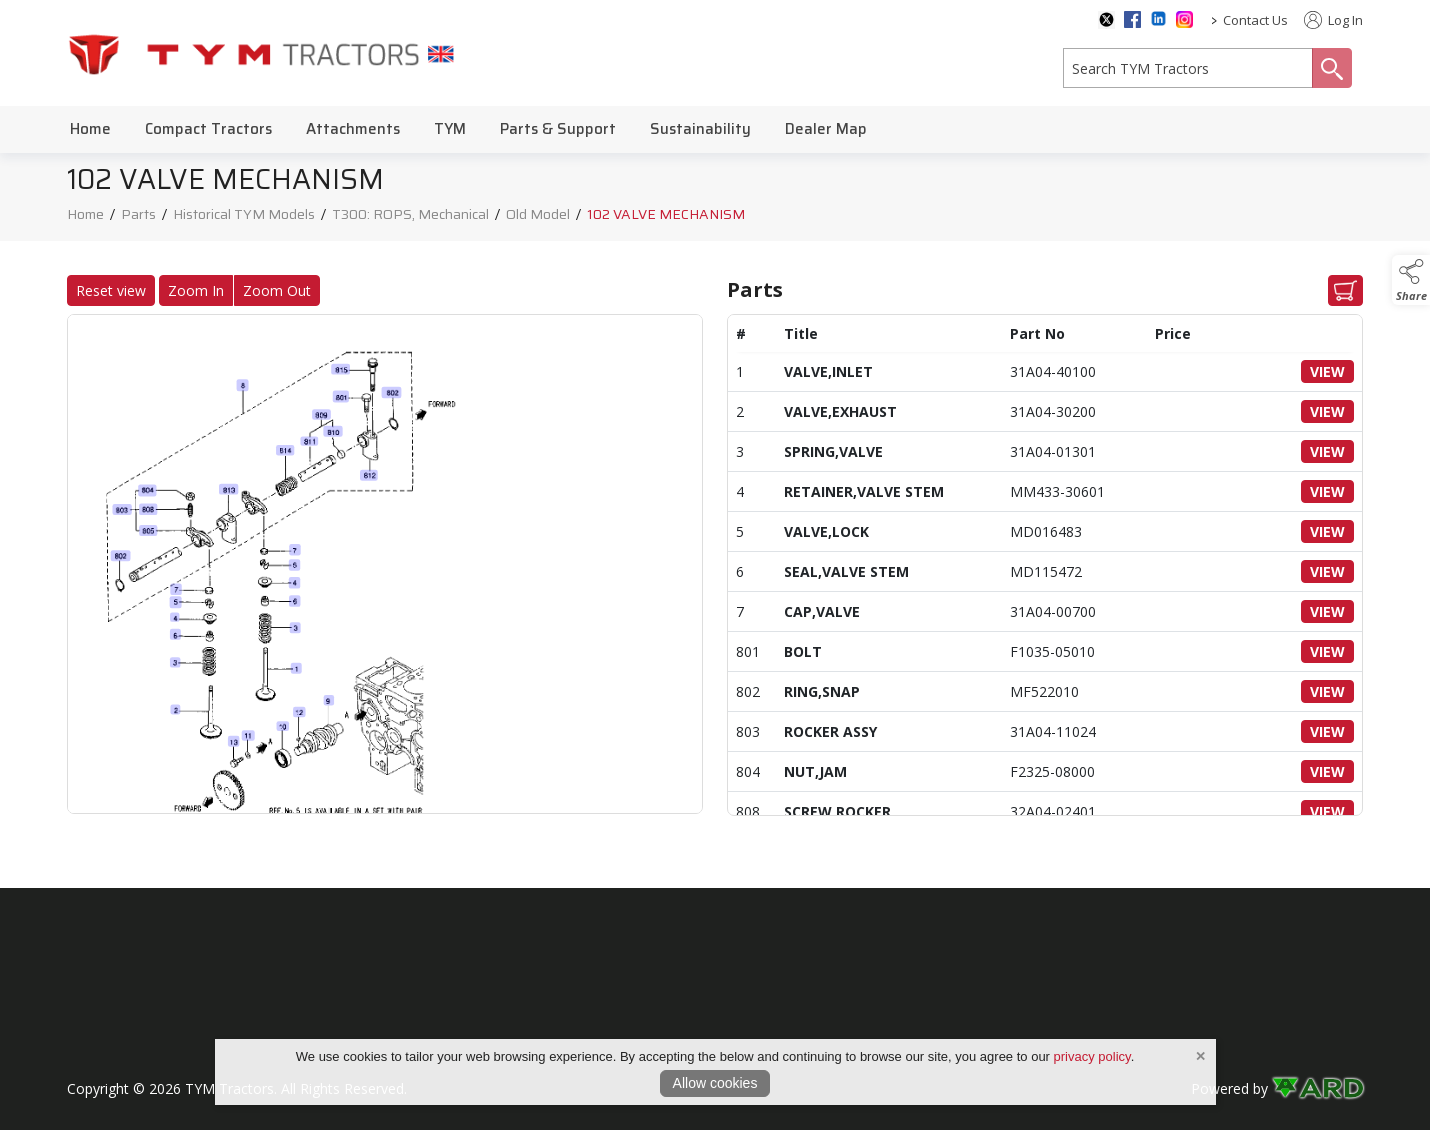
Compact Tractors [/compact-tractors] (208, 129)
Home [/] (90, 129)
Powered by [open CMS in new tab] (1229, 1088)
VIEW (1335, 371)
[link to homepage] (262, 53)
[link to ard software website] (1317, 1088)
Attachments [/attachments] (353, 129)
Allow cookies (715, 1083)
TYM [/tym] (450, 129)
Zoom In (188, 290)
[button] (1411, 280)
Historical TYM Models (244, 217)
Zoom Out (269, 290)
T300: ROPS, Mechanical (410, 217)
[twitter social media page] (1106, 20)
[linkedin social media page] (1158, 18)
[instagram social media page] (1184, 19)
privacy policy (1092, 1056)
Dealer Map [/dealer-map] (826, 129)
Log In (1333, 20)
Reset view (103, 290)
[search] (1188, 68)
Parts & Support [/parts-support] (558, 129)
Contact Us (1255, 20)
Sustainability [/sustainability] (700, 129)
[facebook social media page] (1132, 19)
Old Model (538, 217)
